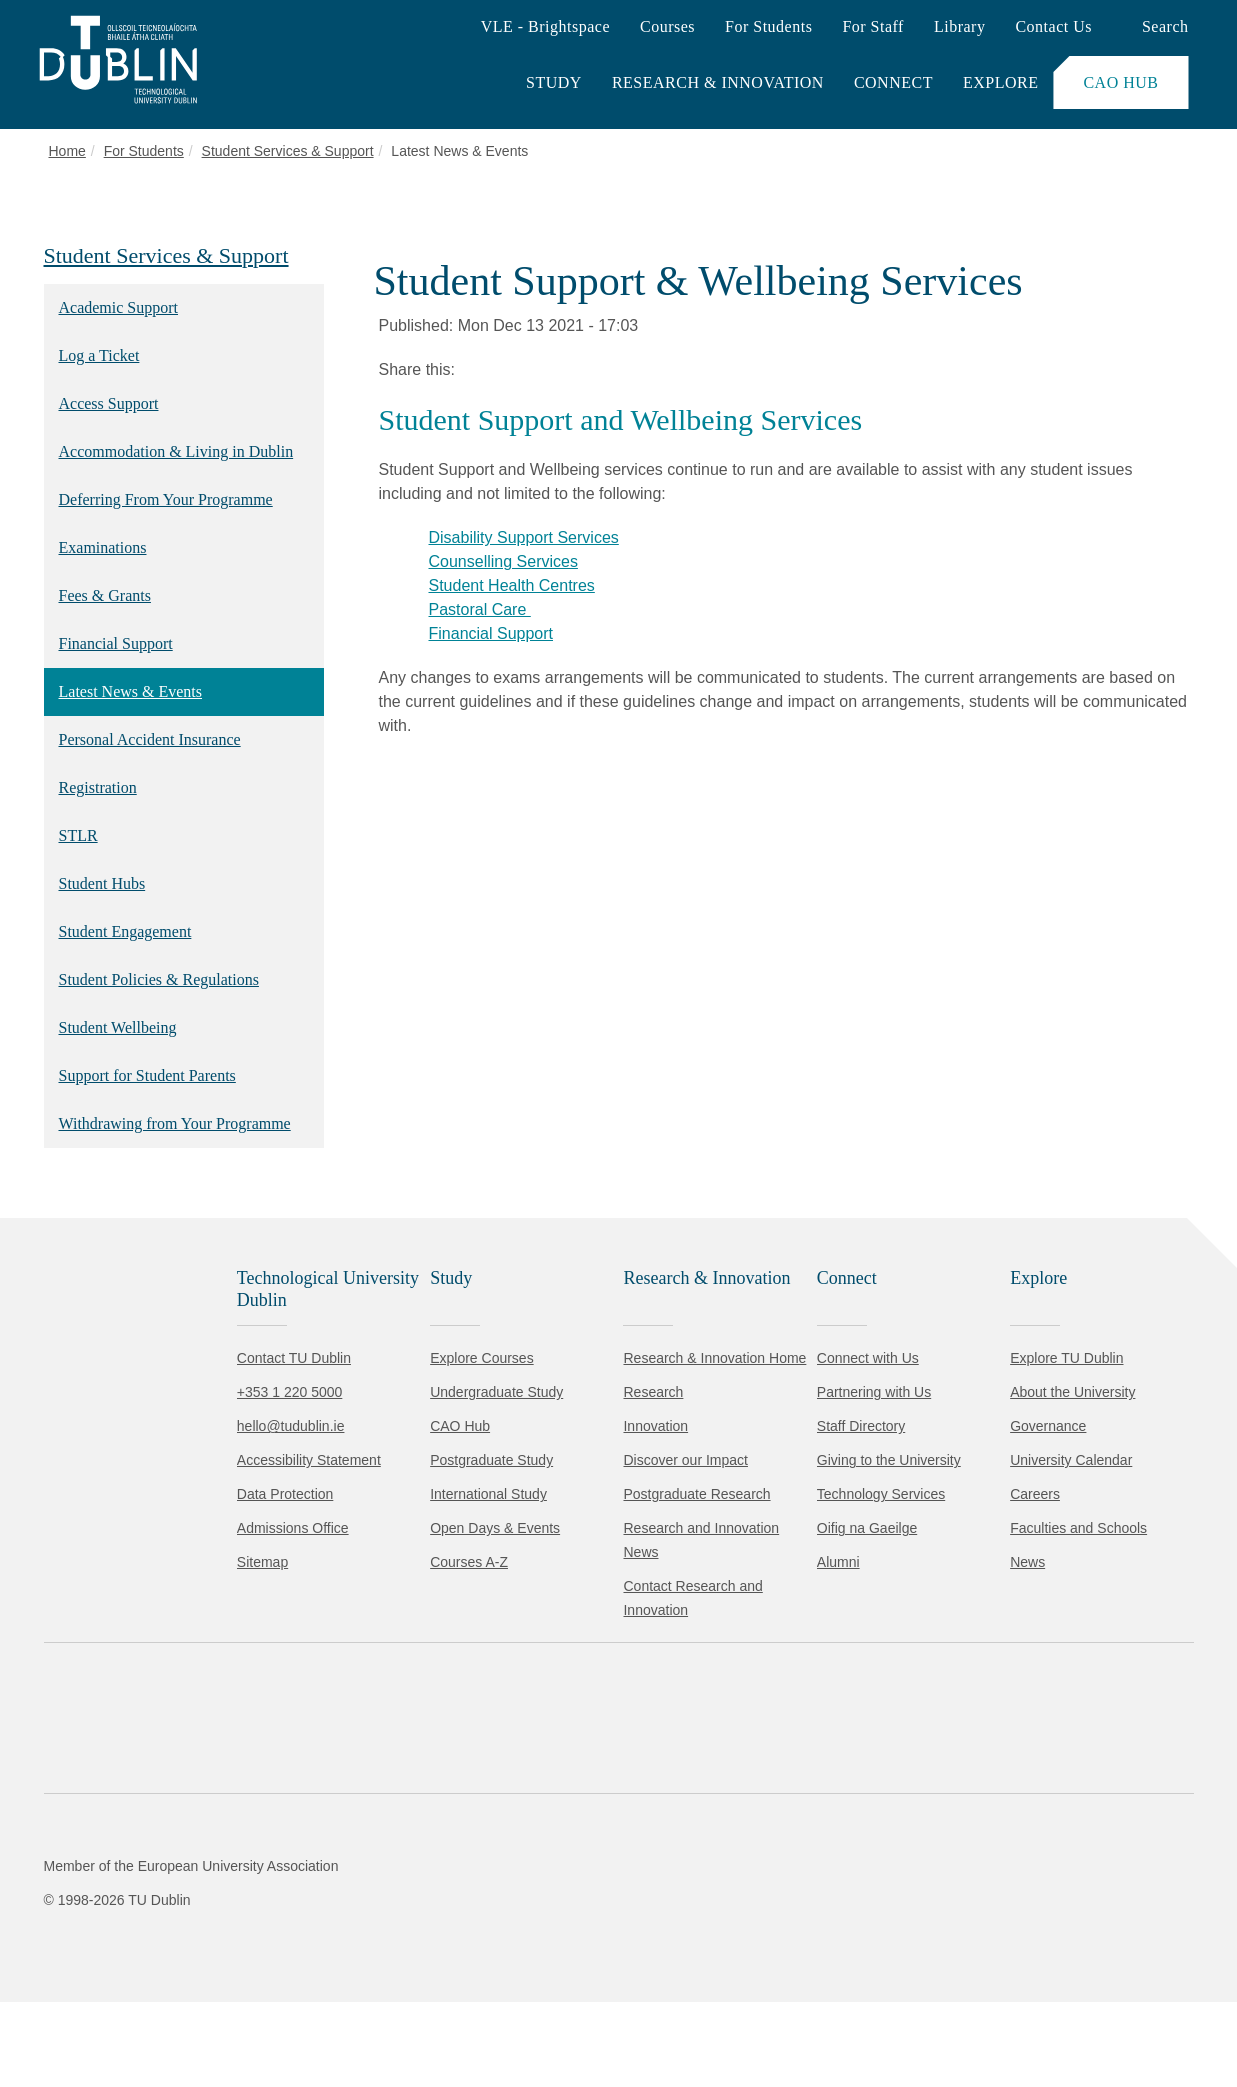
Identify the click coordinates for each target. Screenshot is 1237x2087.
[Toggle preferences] (432, 2012)
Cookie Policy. (421, 1948)
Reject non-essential (271, 2011)
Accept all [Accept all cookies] (104, 2011)
